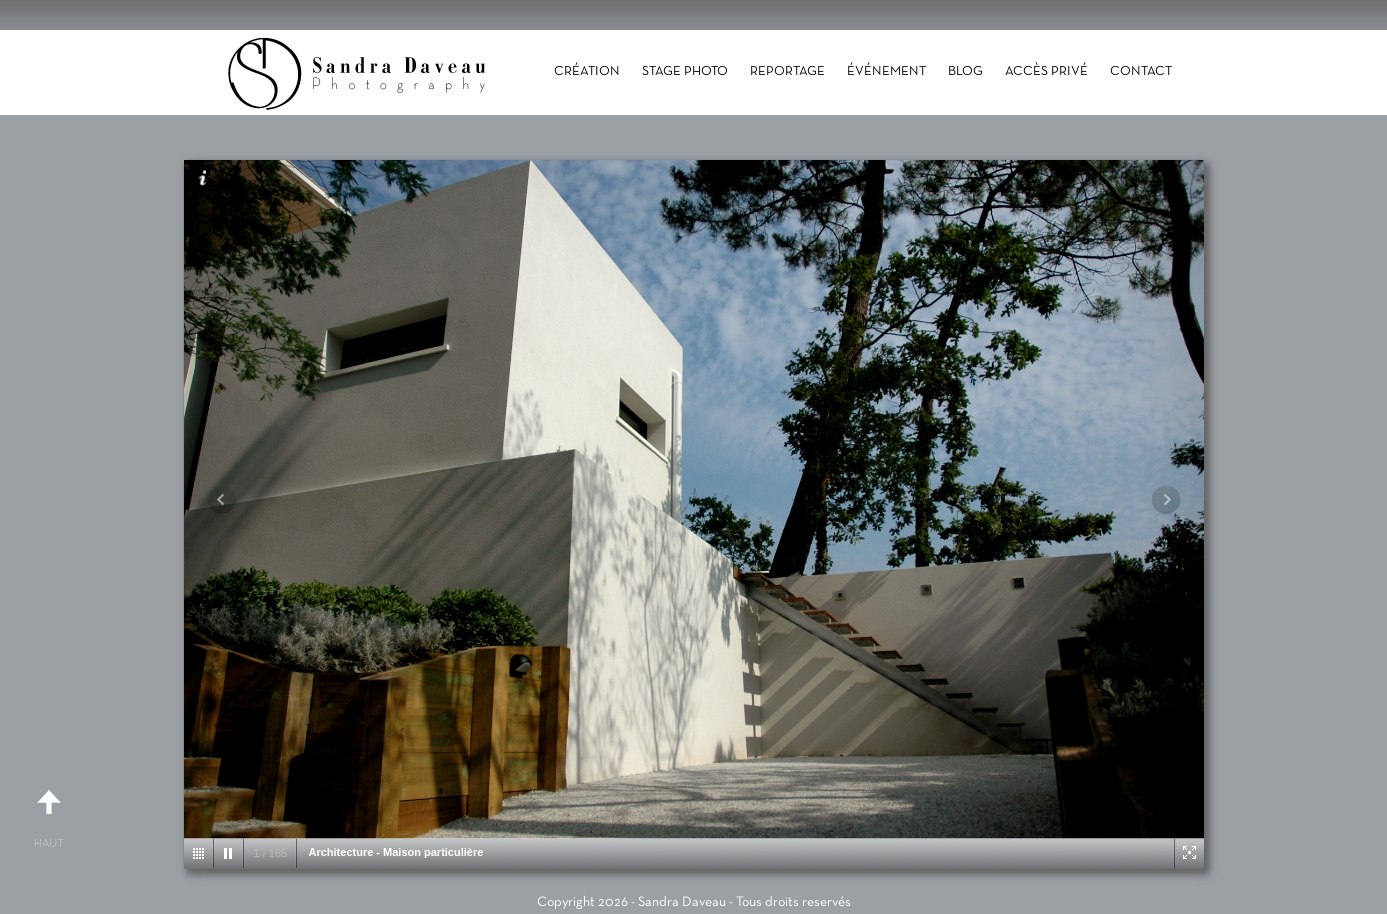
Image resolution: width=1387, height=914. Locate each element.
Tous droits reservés (793, 902)
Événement (886, 72)
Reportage (787, 72)
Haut (49, 811)
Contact (1141, 72)
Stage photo (685, 72)
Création (587, 72)
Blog (965, 72)
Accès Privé (1046, 72)
